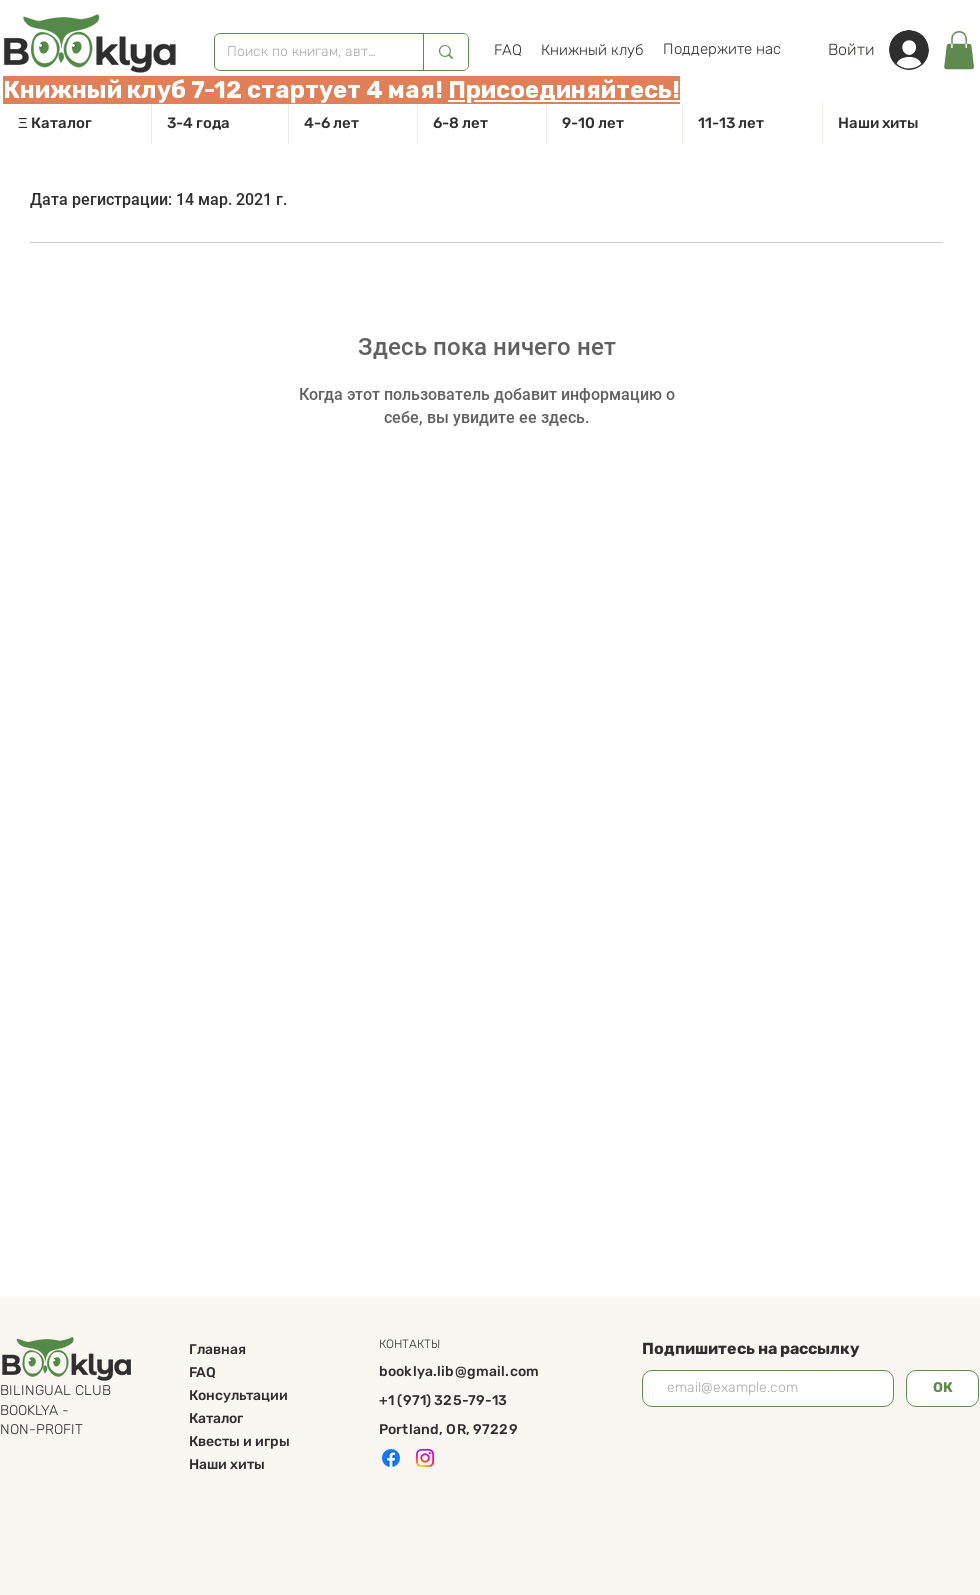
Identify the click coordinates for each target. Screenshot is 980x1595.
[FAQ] (507, 50)
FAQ (202, 1372)
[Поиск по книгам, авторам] (304, 52)
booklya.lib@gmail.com (459, 1371)
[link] (959, 50)
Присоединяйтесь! (564, 90)
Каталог (216, 1418)
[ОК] (942, 1388)
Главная (217, 1349)
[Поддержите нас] (721, 49)
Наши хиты (227, 1464)
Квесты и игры (239, 1441)
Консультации (238, 1395)
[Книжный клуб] (592, 50)
